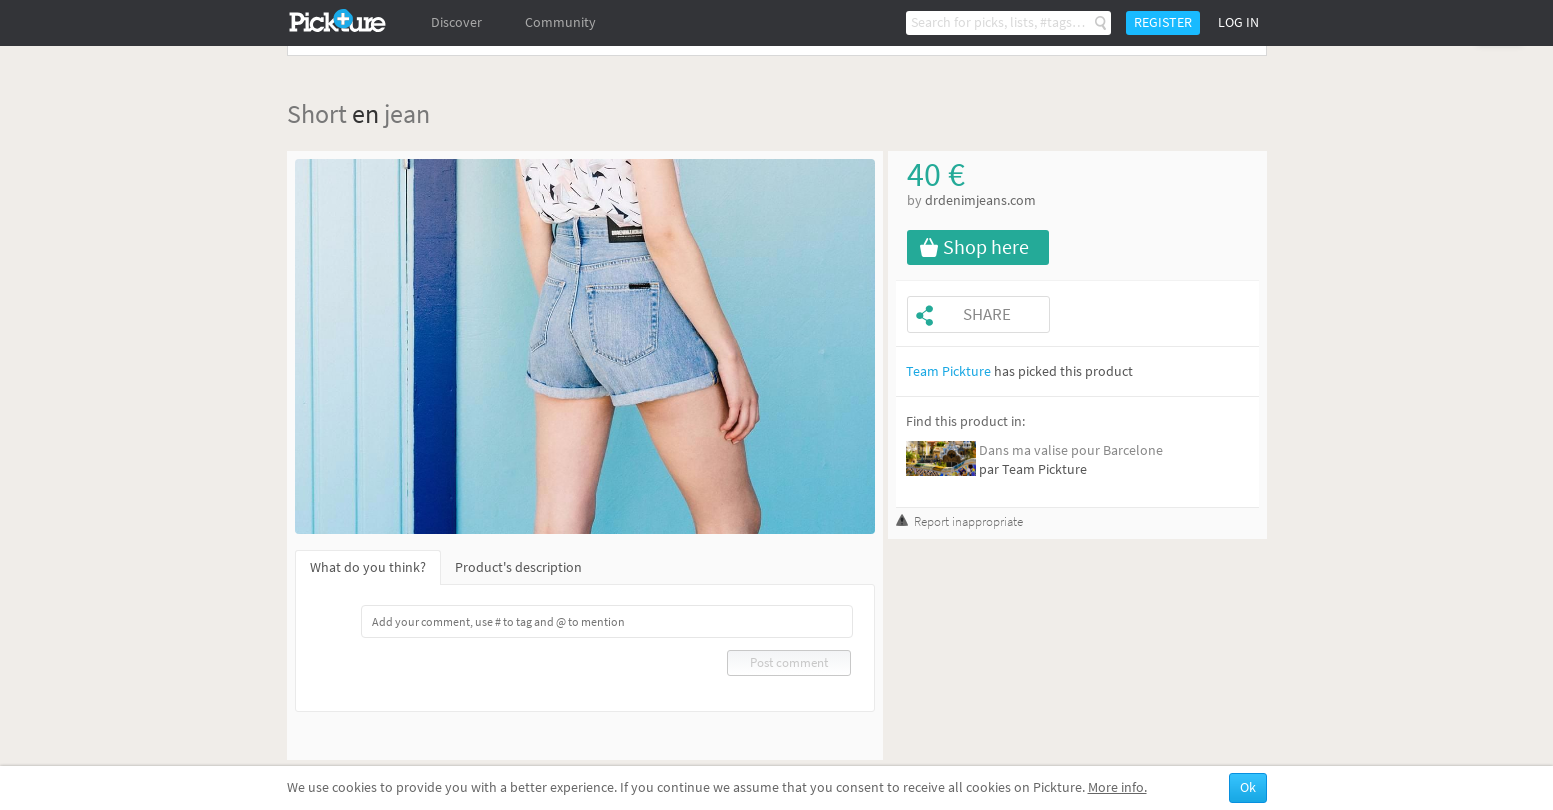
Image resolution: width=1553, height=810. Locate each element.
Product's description (518, 567)
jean (407, 113)
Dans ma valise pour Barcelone (1071, 450)
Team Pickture (948, 371)
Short (317, 113)
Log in (1238, 22)
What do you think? (368, 567)
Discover (456, 22)
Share (987, 314)
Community (560, 22)
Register (1163, 22)
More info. (1117, 787)
